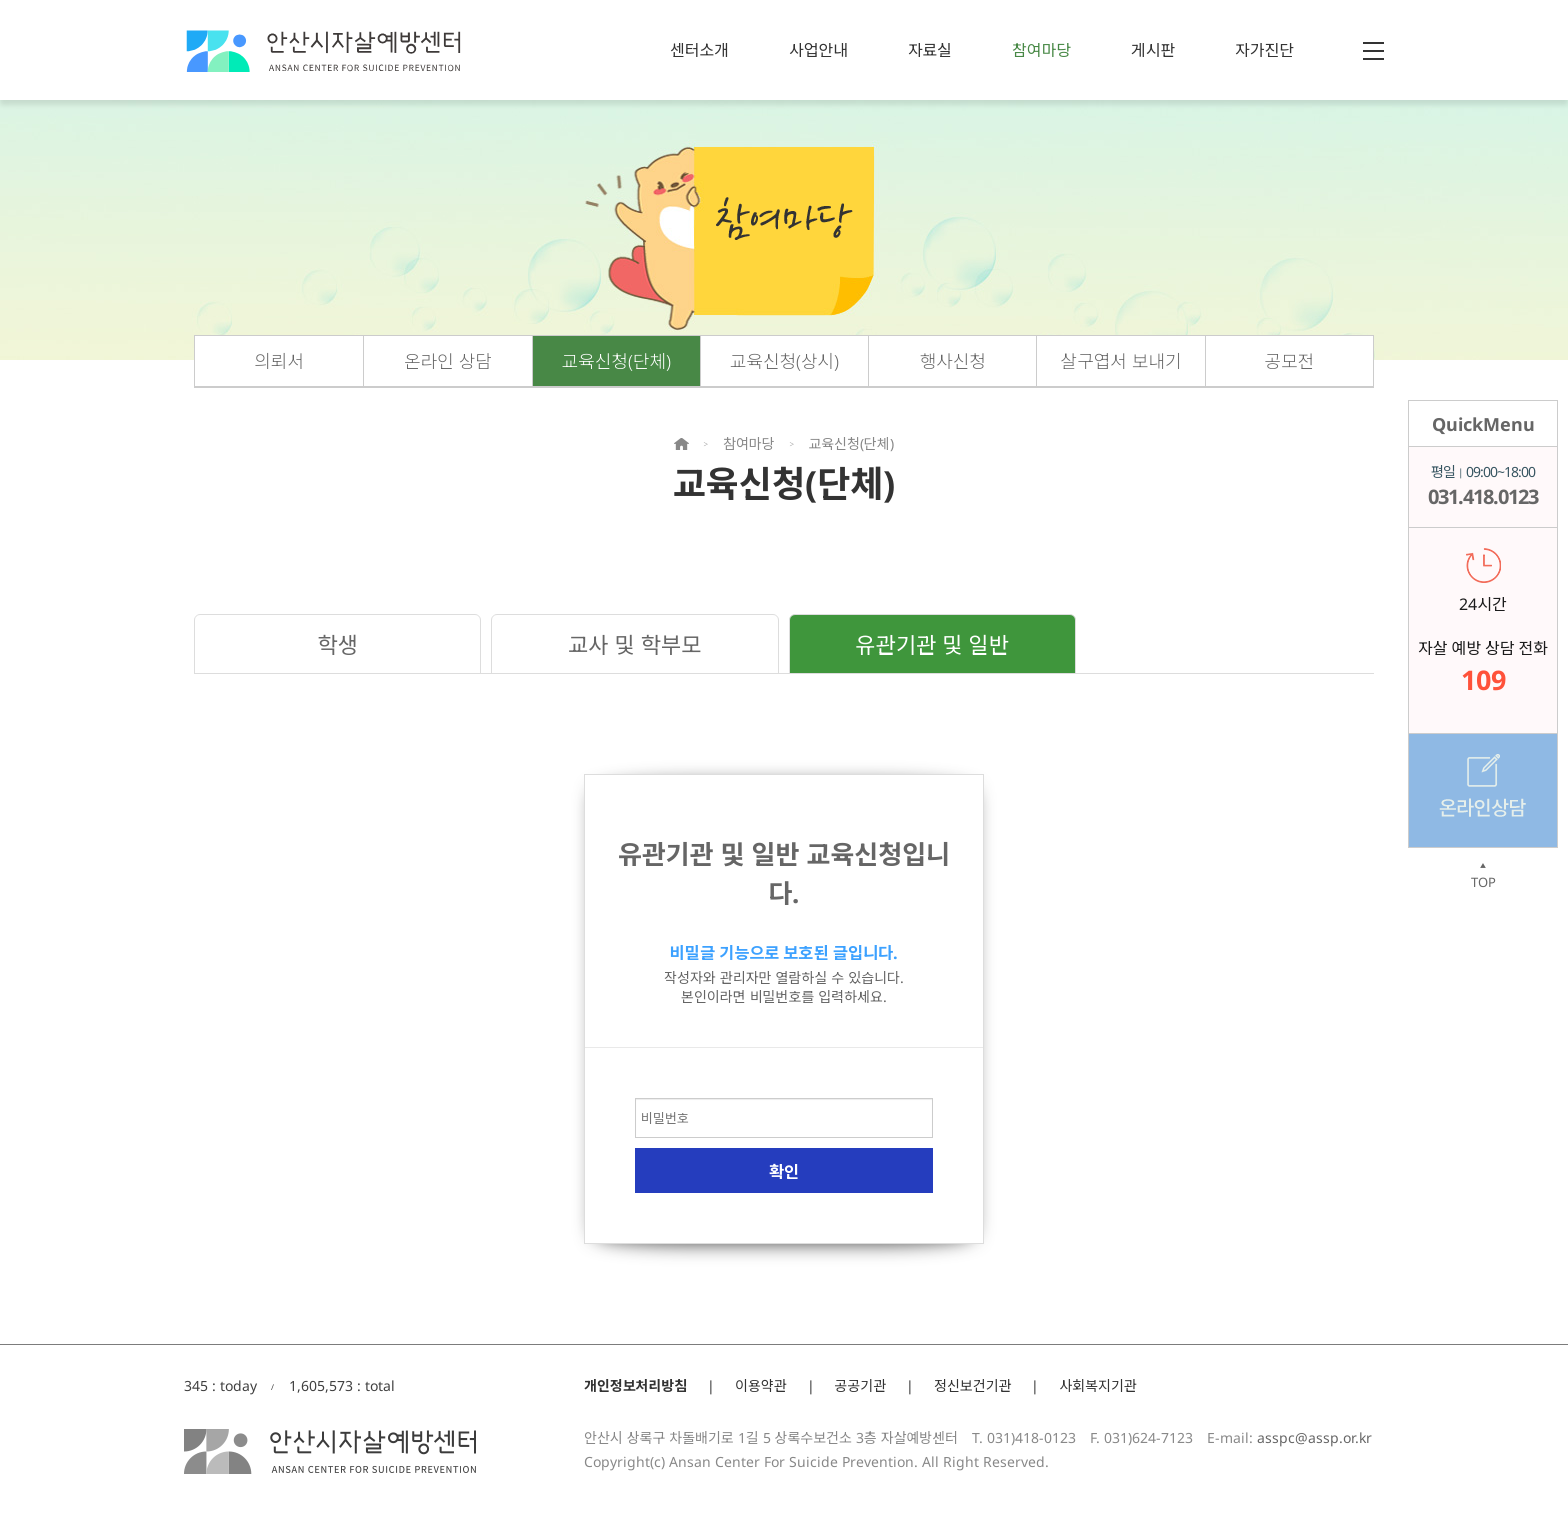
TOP (1483, 876)
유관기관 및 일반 (932, 644)
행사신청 (953, 361)
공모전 (1290, 361)
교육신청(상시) (784, 361)
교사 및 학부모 (634, 644)
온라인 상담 (448, 361)
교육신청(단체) (616, 361)
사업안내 (818, 50)
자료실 (930, 50)
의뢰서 (279, 361)
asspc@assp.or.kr (1314, 1437)
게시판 (1153, 50)
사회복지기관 (1097, 1385)
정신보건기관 (972, 1385)
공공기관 (861, 1385)
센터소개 (699, 50)
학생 (337, 644)
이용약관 (761, 1385)
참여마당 (1041, 50)
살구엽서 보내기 (1121, 361)
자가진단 (1264, 50)
